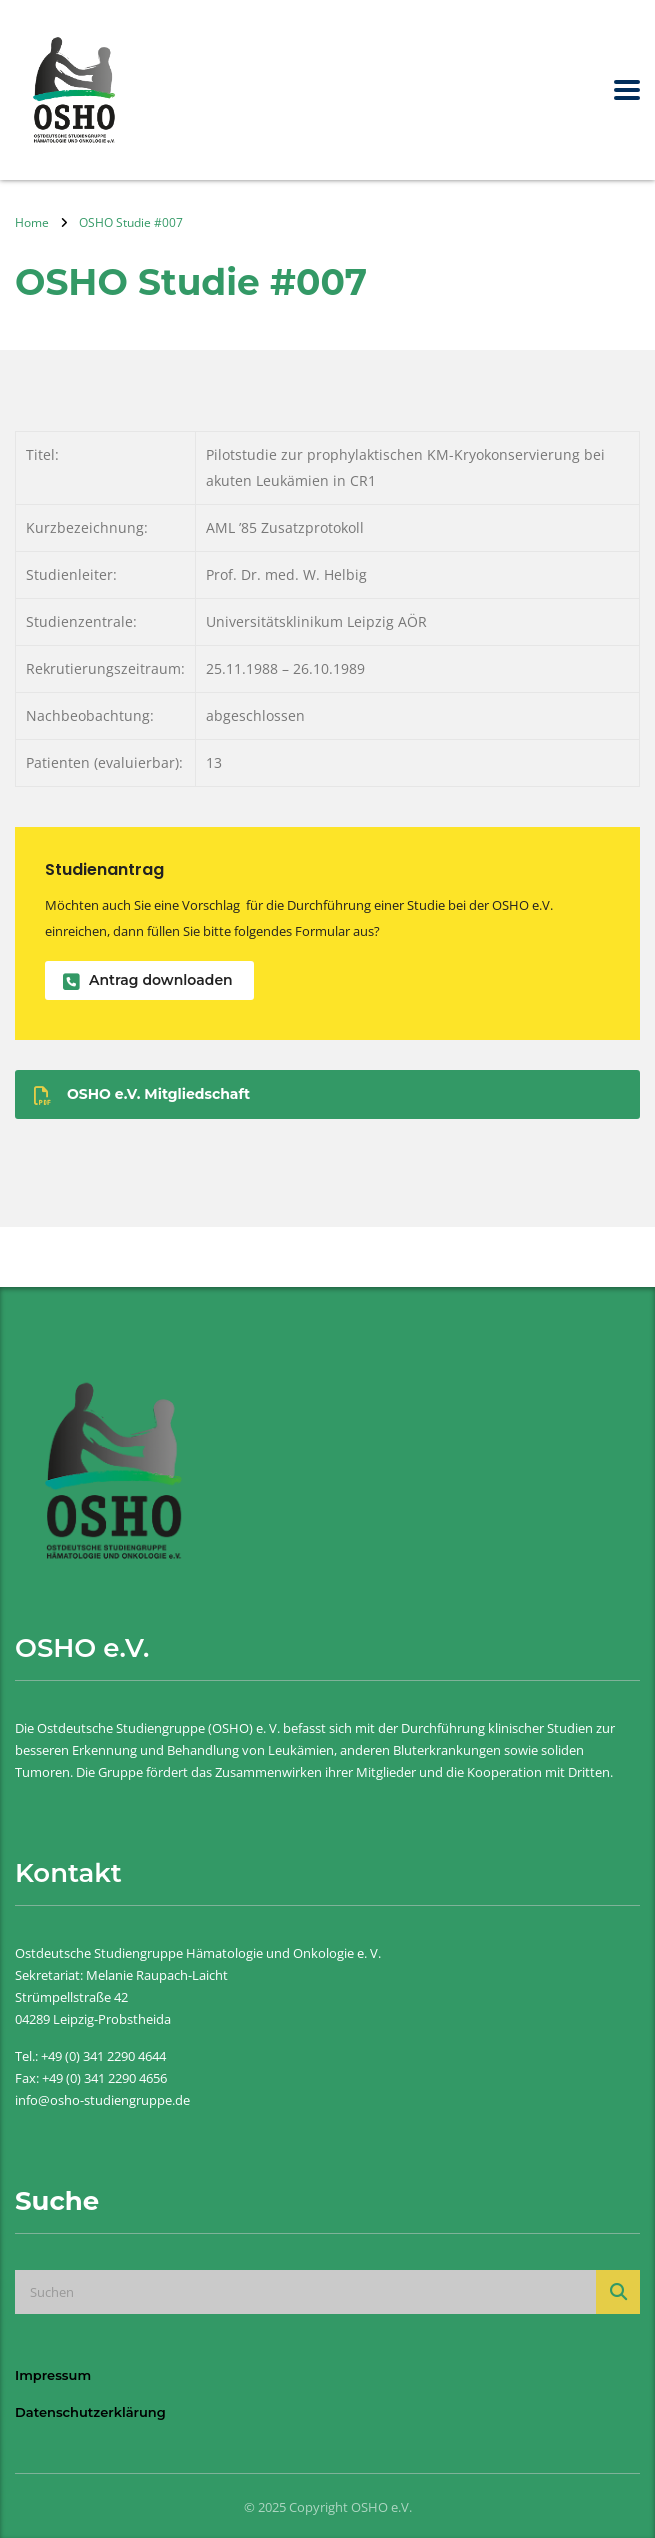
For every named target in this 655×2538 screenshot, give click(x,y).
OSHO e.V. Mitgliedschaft (142, 1094)
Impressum (53, 2375)
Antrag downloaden (148, 980)
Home (32, 222)
